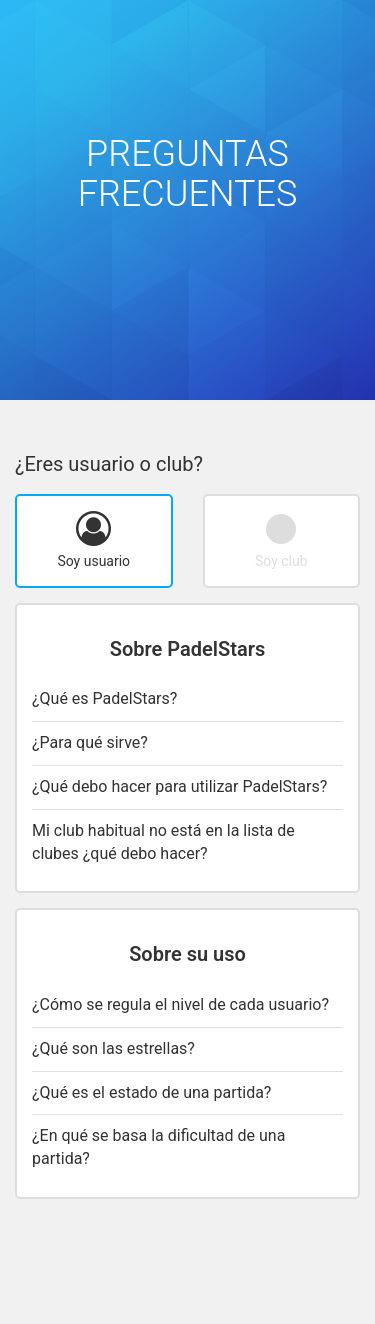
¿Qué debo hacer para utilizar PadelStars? (179, 786)
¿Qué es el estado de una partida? (151, 1092)
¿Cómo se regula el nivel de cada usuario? (180, 1004)
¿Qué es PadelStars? (104, 698)
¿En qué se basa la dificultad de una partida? (158, 1147)
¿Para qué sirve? (90, 742)
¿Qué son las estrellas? (113, 1048)
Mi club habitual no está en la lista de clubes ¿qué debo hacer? (163, 842)
